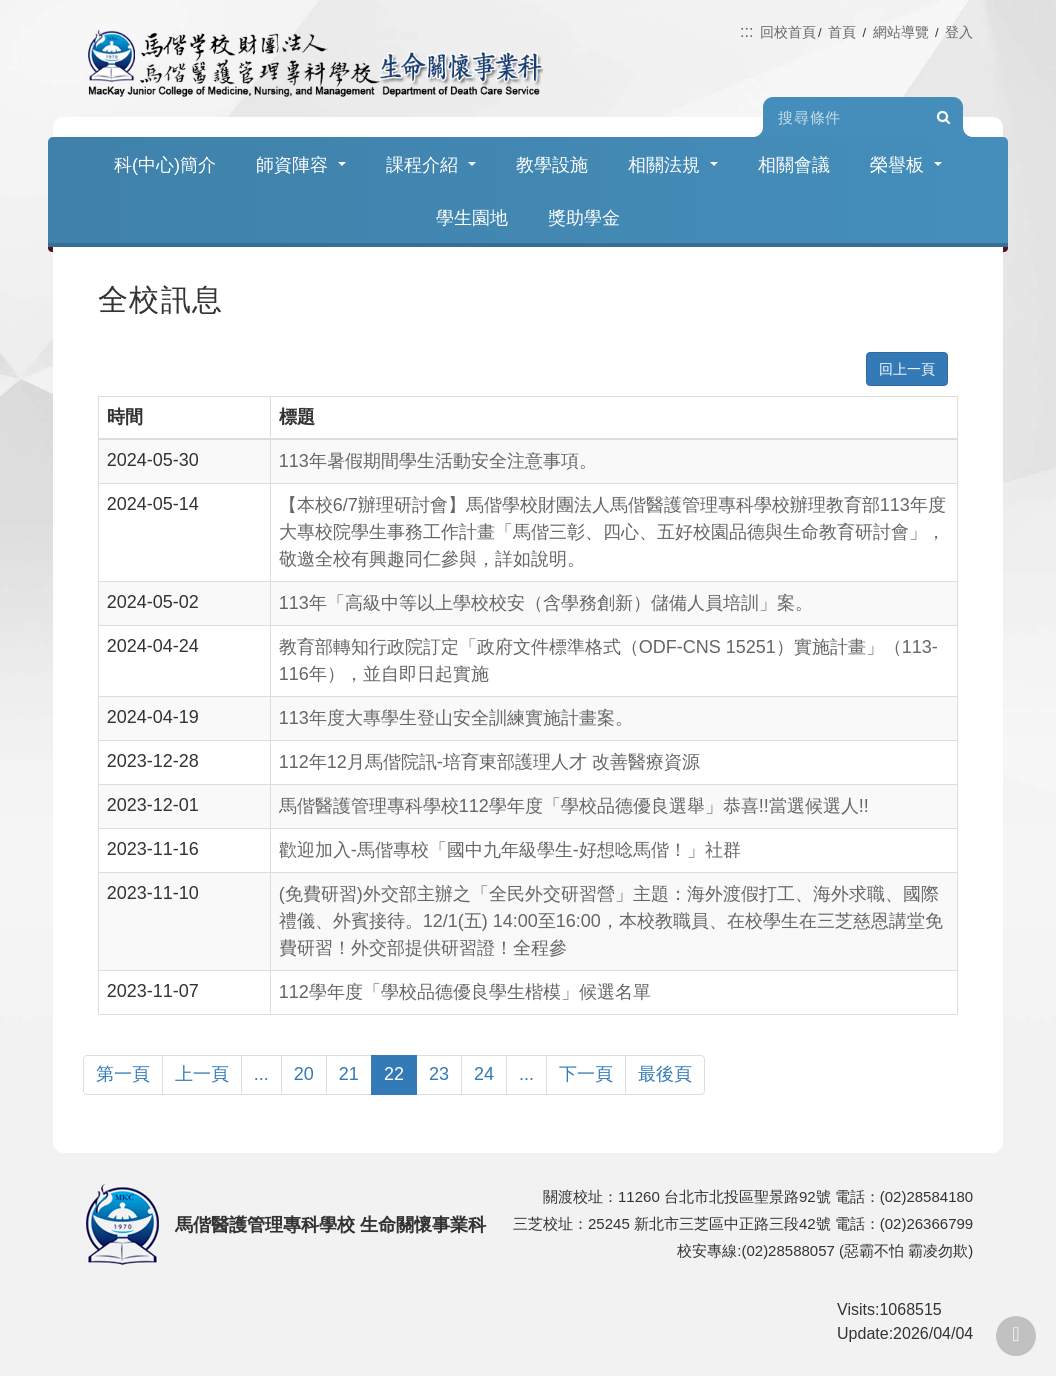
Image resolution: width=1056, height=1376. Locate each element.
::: (746, 31)
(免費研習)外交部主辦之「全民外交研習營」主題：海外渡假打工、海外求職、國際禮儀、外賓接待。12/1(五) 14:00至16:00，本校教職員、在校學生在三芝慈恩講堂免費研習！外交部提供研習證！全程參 (611, 921)
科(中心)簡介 (165, 165)
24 (484, 1074)
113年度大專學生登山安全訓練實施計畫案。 (456, 718)
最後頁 (665, 1074)
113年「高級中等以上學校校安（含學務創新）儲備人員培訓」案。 (546, 603)
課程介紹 (431, 165)
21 (349, 1074)
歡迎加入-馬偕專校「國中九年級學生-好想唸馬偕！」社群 (510, 850)
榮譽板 (906, 165)
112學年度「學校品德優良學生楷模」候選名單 (465, 992)
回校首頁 (788, 32)
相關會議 (794, 165)
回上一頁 (907, 369)
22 (394, 1074)
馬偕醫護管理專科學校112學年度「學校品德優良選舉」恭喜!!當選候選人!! (574, 806)
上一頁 (202, 1074)
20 (304, 1074)
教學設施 (552, 165)
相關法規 (673, 165)
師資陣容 (301, 165)
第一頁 (123, 1074)
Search (943, 118)
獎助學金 (584, 218)
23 (439, 1074)
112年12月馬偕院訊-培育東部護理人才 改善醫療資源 (489, 762)
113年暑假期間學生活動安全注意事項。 (438, 461)
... (261, 1074)
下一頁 (586, 1074)
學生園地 (472, 218)
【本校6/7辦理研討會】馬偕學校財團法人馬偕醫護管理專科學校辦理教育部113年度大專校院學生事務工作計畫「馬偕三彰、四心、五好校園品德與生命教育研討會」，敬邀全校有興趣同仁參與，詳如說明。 (612, 532)
